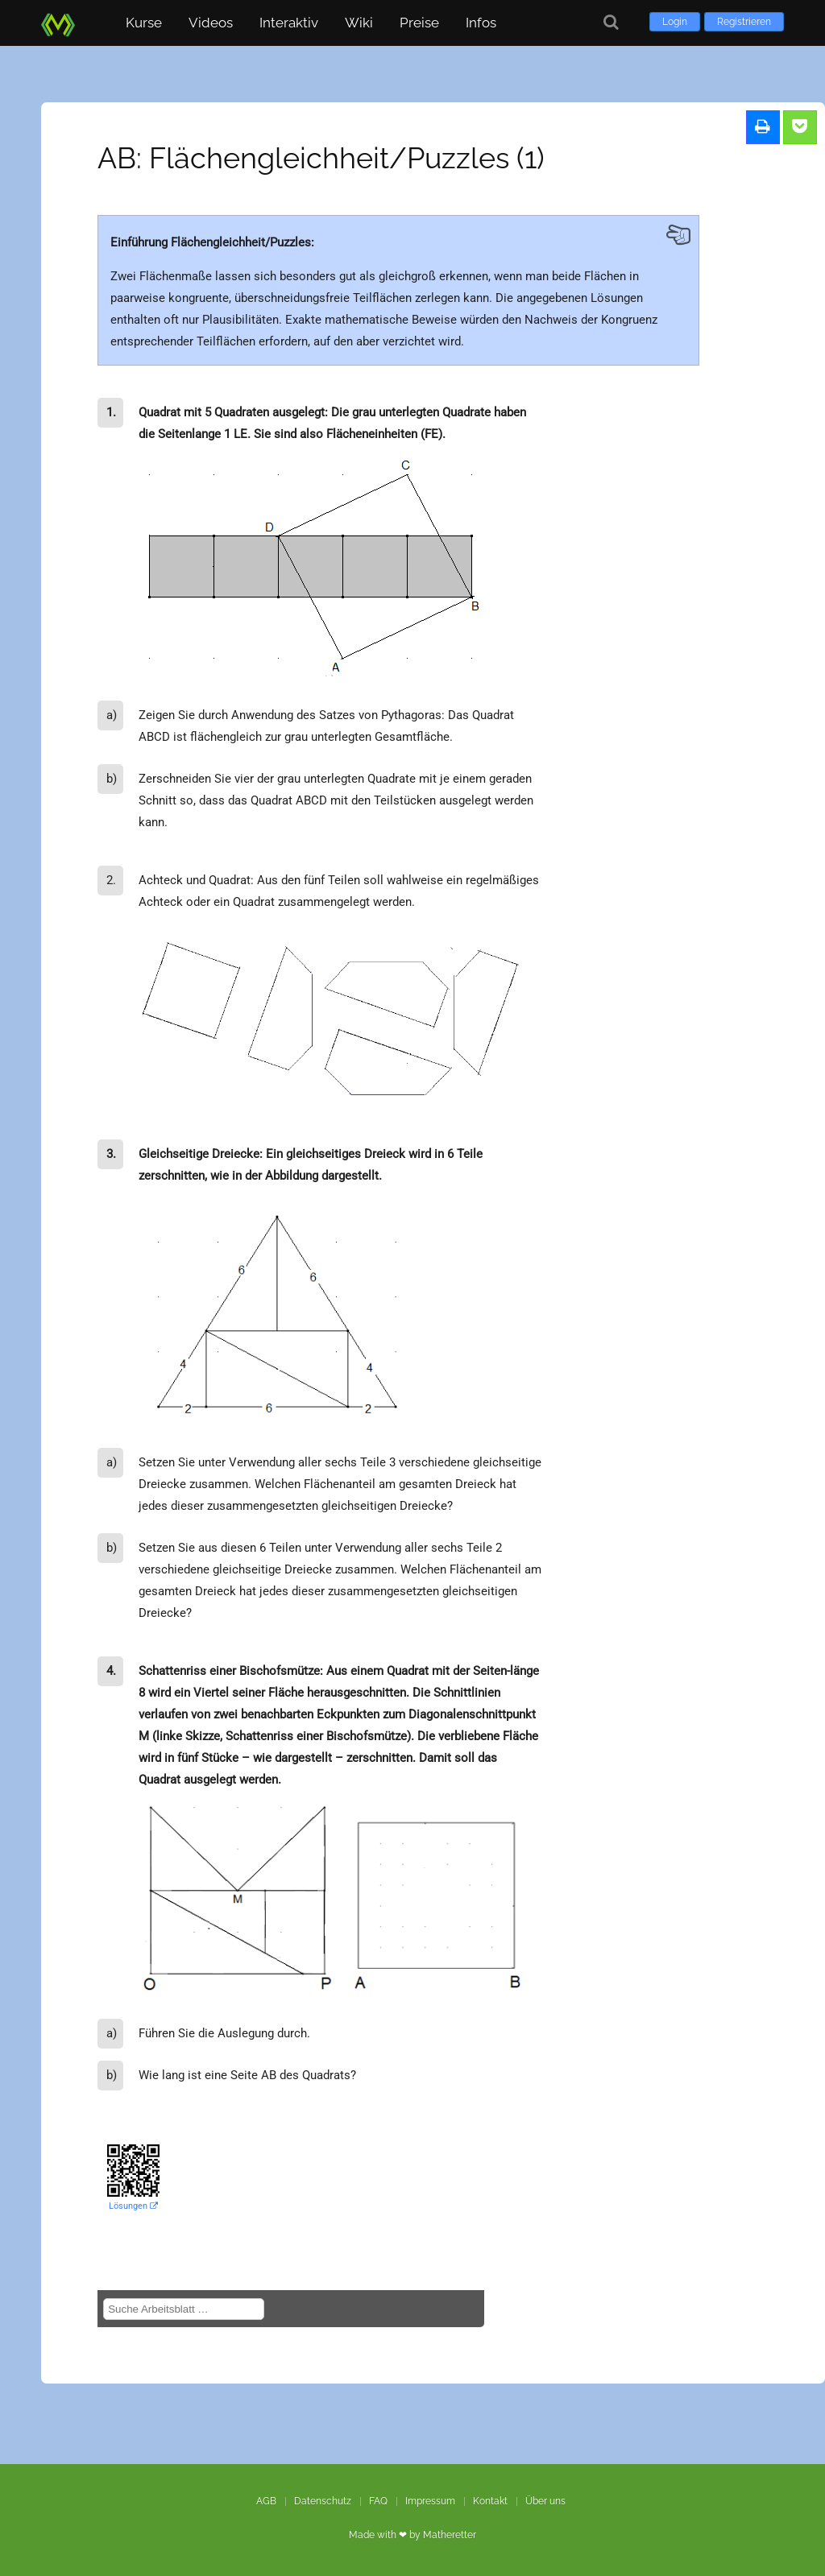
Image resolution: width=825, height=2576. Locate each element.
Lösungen (133, 2206)
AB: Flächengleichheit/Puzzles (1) (321, 158)
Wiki (359, 22)
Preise (419, 22)
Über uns (545, 2501)
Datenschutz (322, 2501)
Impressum (430, 2501)
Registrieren (744, 21)
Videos (211, 22)
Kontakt (490, 2501)
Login (674, 21)
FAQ (378, 2501)
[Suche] (611, 22)
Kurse (144, 22)
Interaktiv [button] (288, 22)
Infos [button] (481, 22)
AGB (266, 2501)
